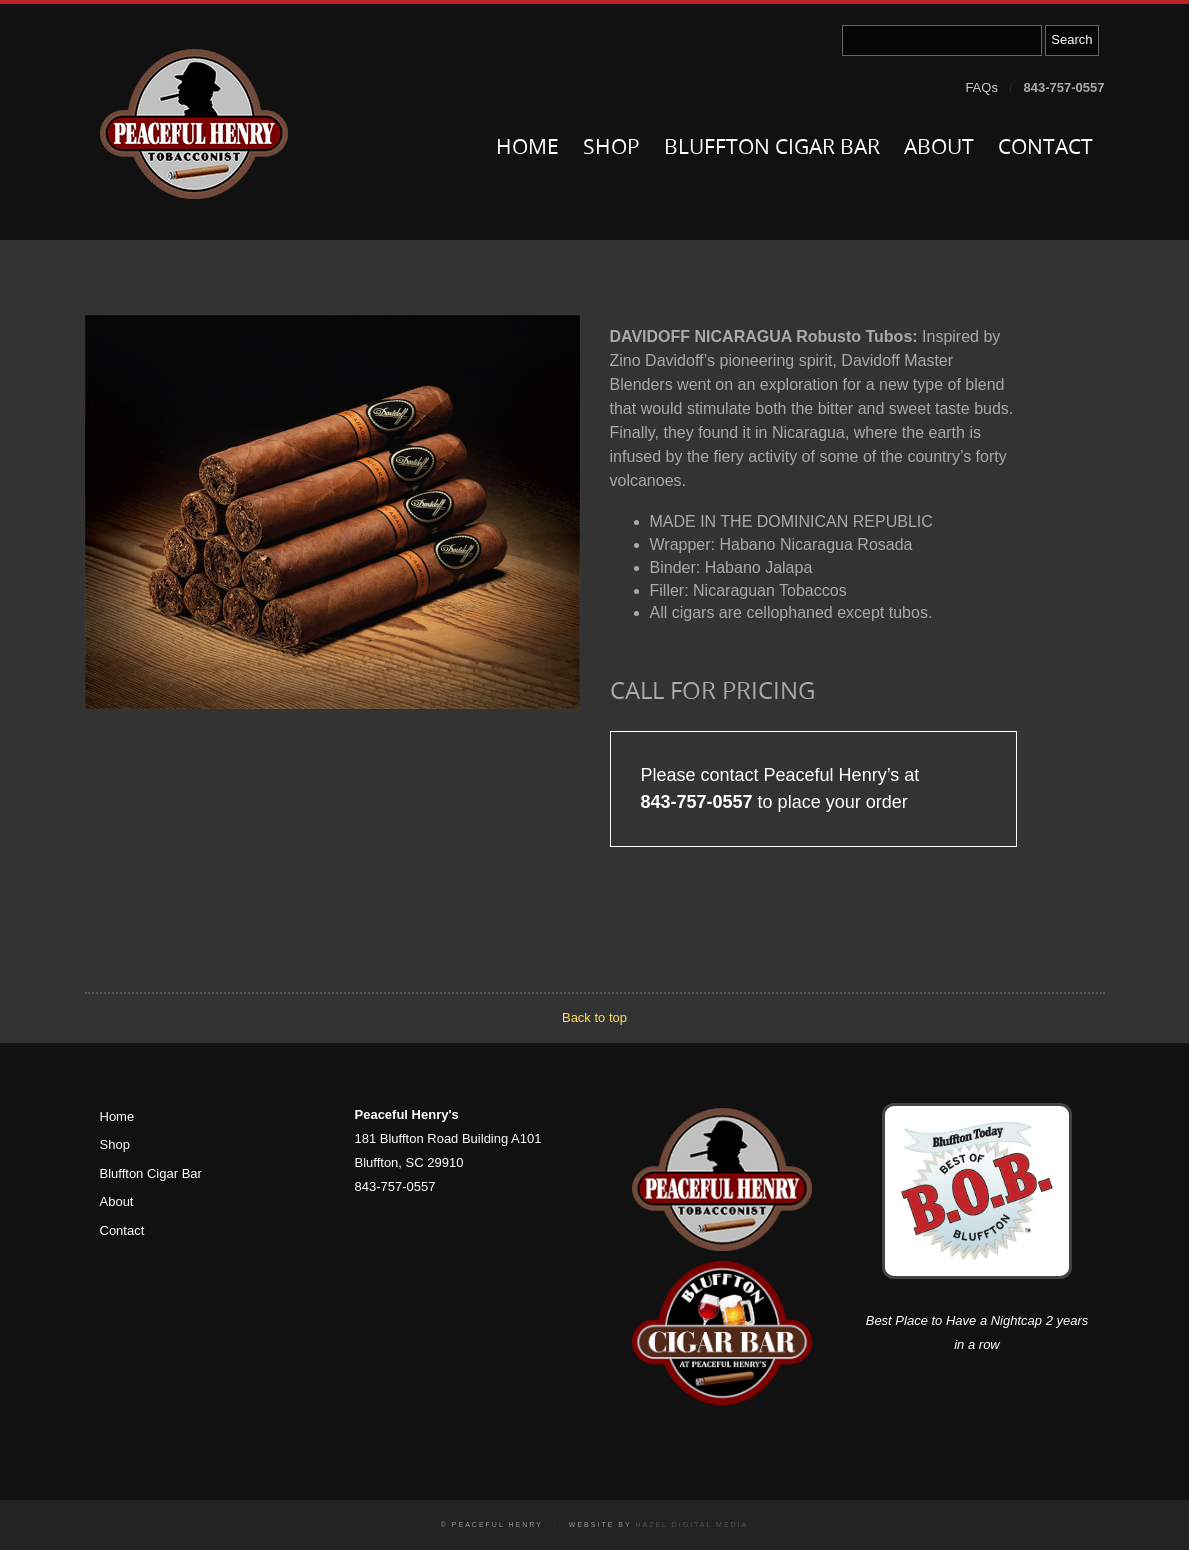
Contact (1045, 148)
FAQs (981, 87)
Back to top (594, 1017)
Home (527, 148)
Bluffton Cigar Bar (772, 148)
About (939, 148)
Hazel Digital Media (691, 1524)
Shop (611, 148)
